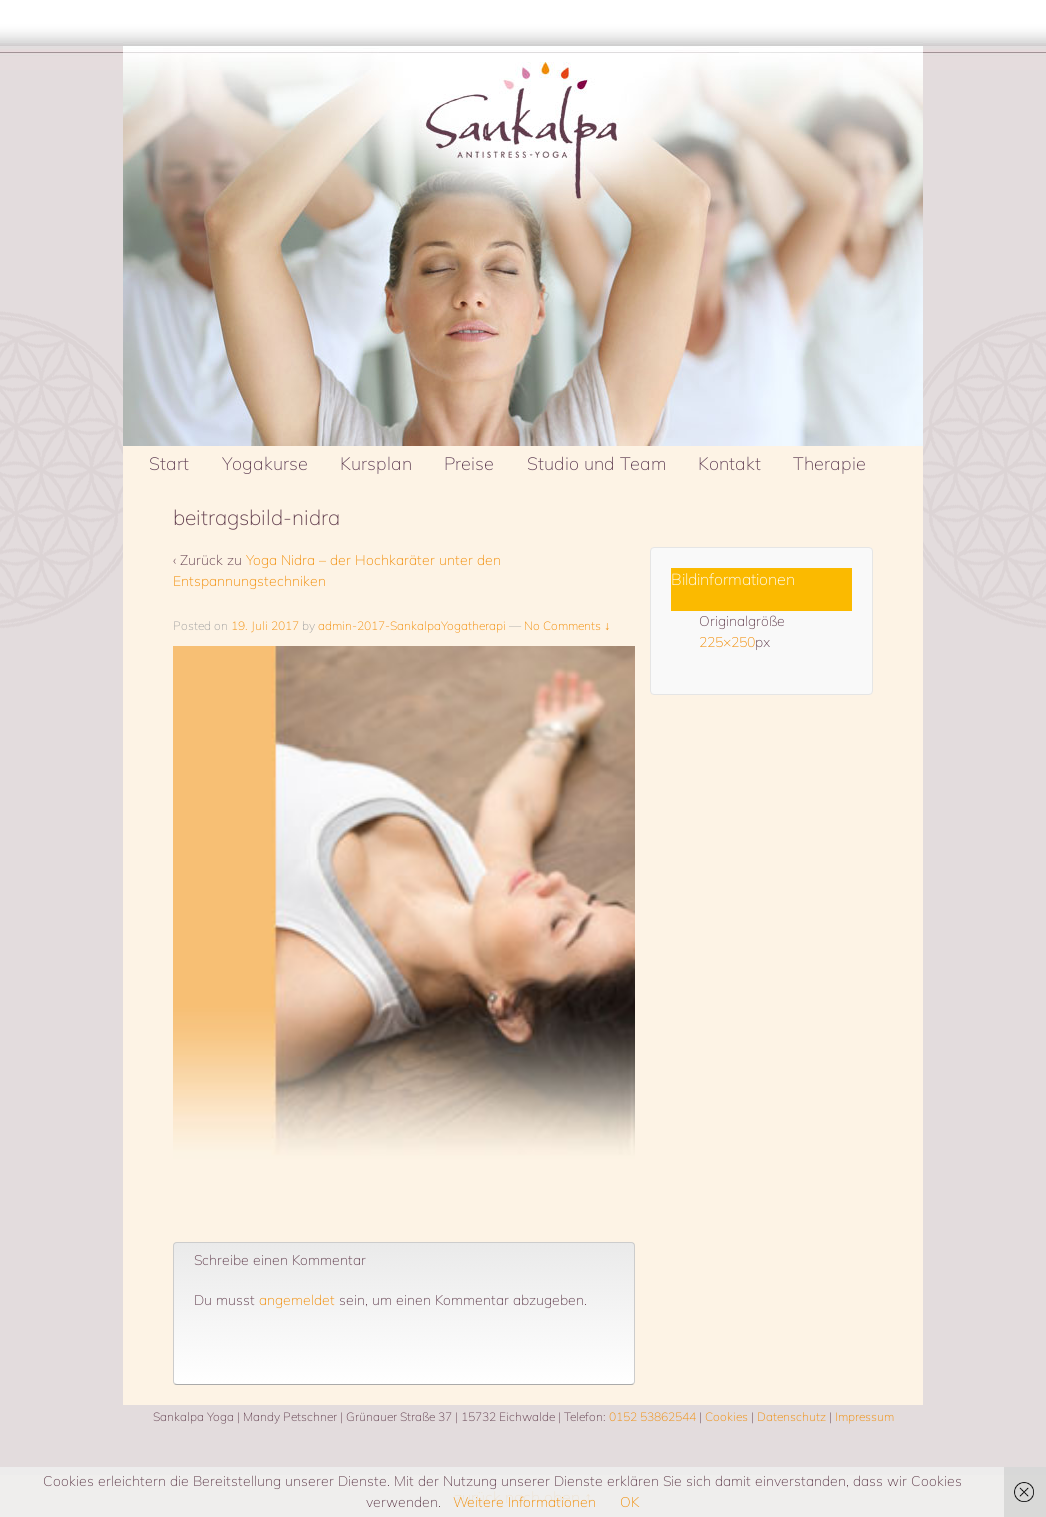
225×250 (727, 642)
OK (629, 1502)
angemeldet (297, 1300)
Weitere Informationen (524, 1502)
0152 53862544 (652, 1416)
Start (169, 463)
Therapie (829, 463)
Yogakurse (265, 463)
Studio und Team (596, 463)
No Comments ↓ (567, 625)
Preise (469, 463)
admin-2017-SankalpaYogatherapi (412, 625)
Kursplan (376, 463)
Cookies (726, 1416)
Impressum (864, 1416)
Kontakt (729, 463)
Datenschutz (791, 1416)
